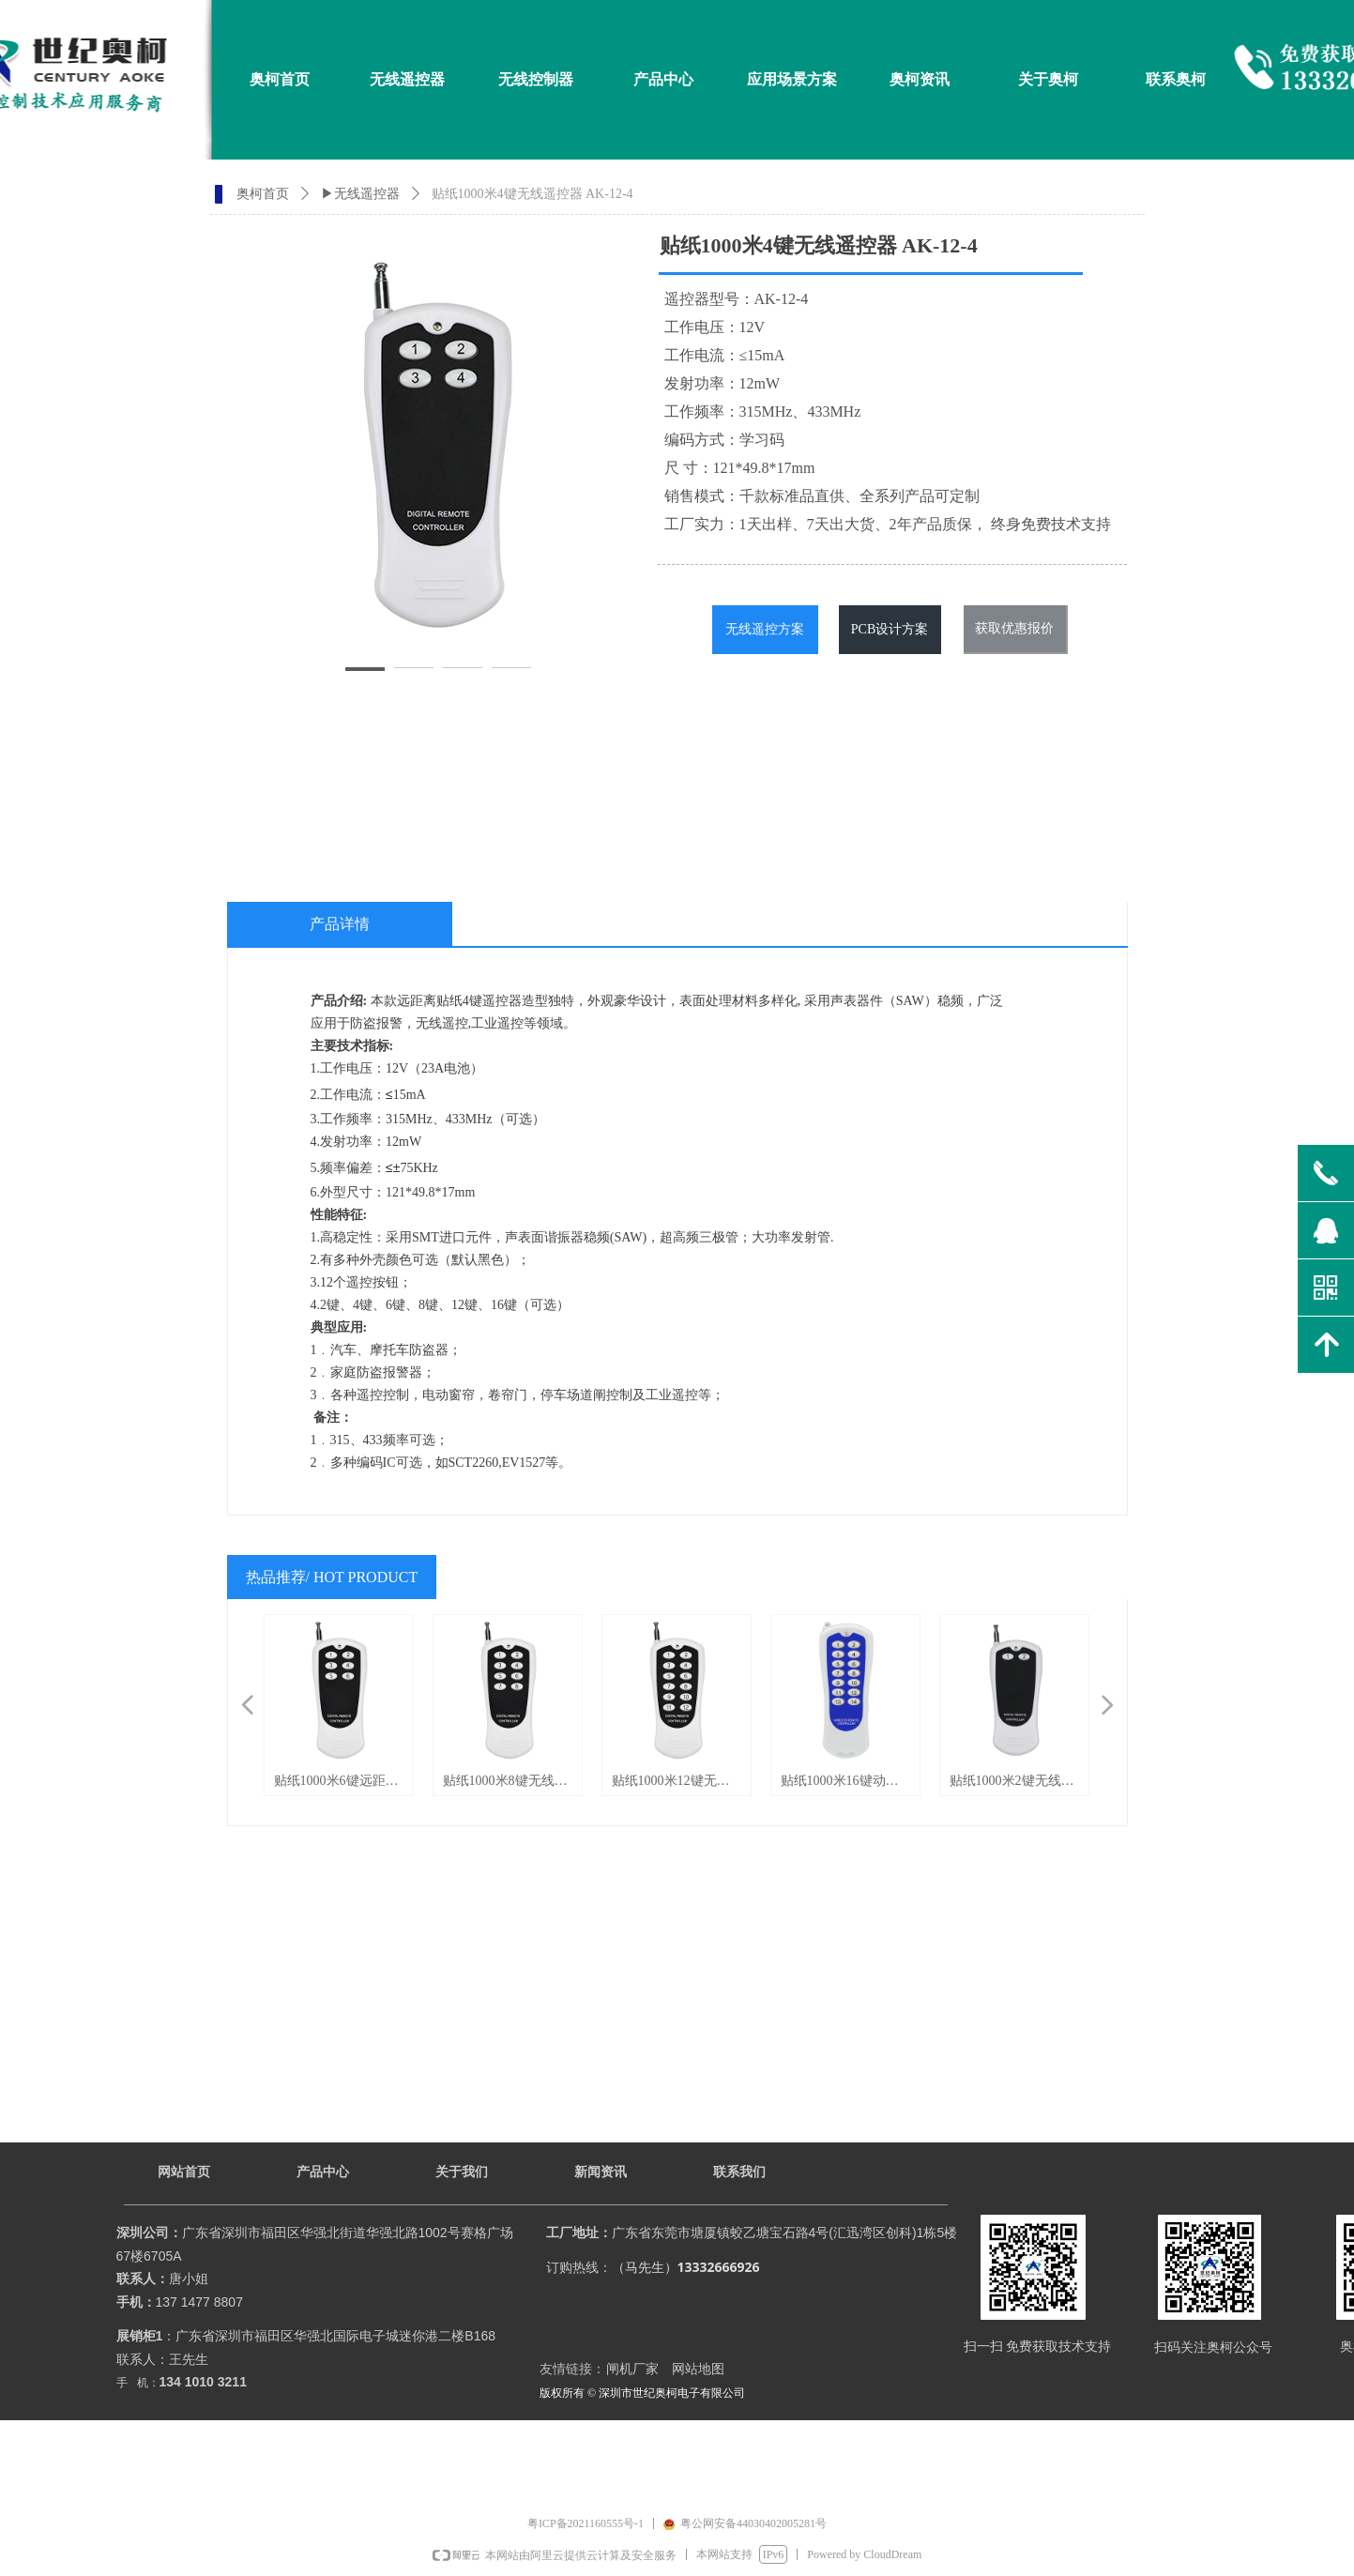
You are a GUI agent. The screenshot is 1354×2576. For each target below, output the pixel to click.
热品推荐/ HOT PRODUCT (332, 1577)
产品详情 (340, 924)
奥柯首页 (262, 194)
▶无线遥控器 (360, 194)
